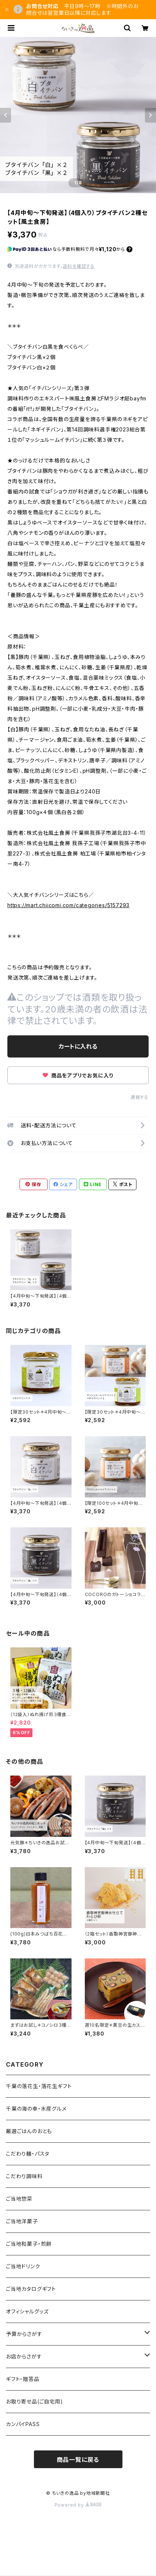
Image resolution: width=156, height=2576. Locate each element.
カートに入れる (78, 1046)
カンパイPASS (22, 2424)
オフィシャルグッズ (27, 2311)
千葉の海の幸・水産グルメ (36, 2108)
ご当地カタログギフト (31, 2289)
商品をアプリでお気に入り (78, 1075)
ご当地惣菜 (19, 2199)
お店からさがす (24, 2356)
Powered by (78, 2505)
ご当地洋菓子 (22, 2221)
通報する (140, 1097)
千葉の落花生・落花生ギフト (39, 2086)
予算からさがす (24, 2334)
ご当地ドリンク (23, 2266)
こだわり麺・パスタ (27, 2153)
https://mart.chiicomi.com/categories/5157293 (68, 905)
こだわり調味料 (24, 2176)
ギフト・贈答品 (22, 2379)
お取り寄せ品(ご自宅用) (34, 2401)
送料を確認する (79, 266)
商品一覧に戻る (78, 2459)
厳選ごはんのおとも (29, 2131)
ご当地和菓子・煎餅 (29, 2244)
